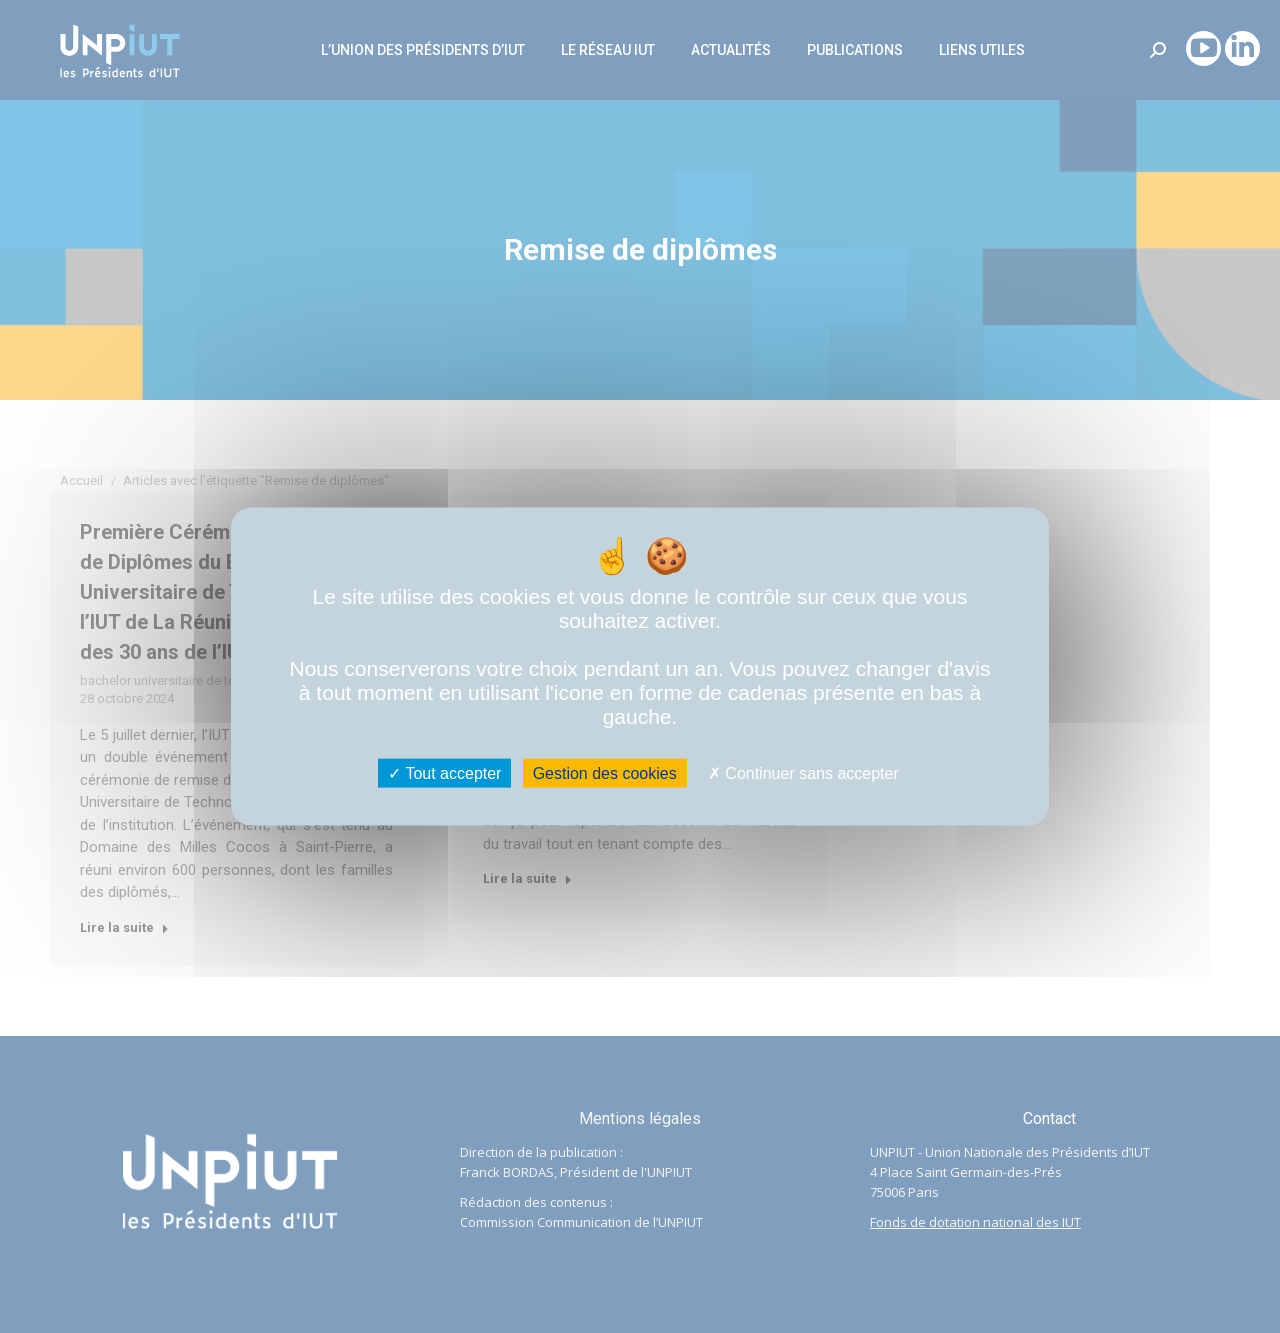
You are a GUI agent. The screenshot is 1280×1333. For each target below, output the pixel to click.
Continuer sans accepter (803, 773)
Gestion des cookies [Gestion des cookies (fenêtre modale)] (605, 773)
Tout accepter (444, 773)
